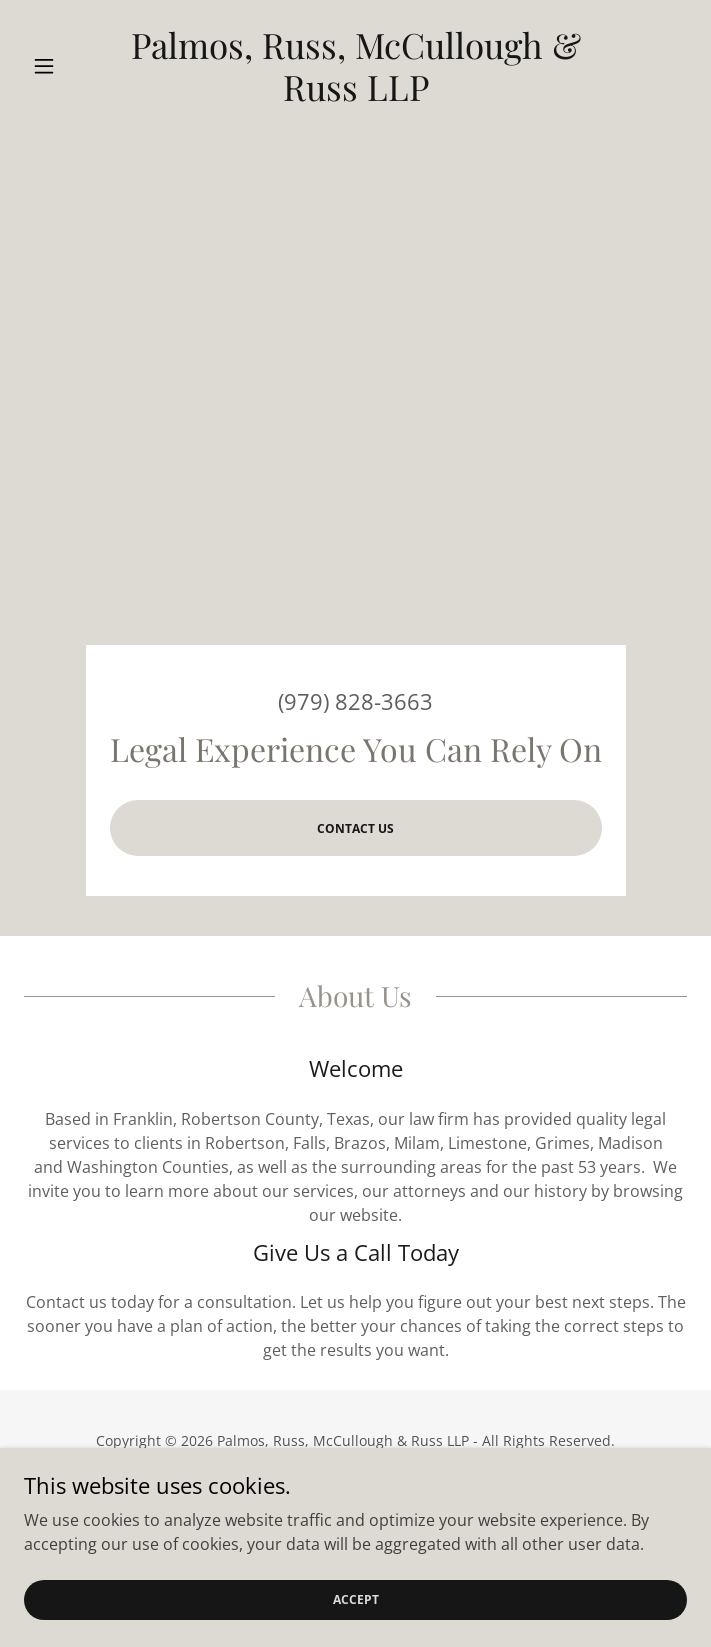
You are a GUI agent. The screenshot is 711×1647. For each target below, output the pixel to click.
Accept (356, 1599)
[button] (73, 66)
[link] (355, 66)
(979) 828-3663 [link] (355, 701)
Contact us (355, 828)
